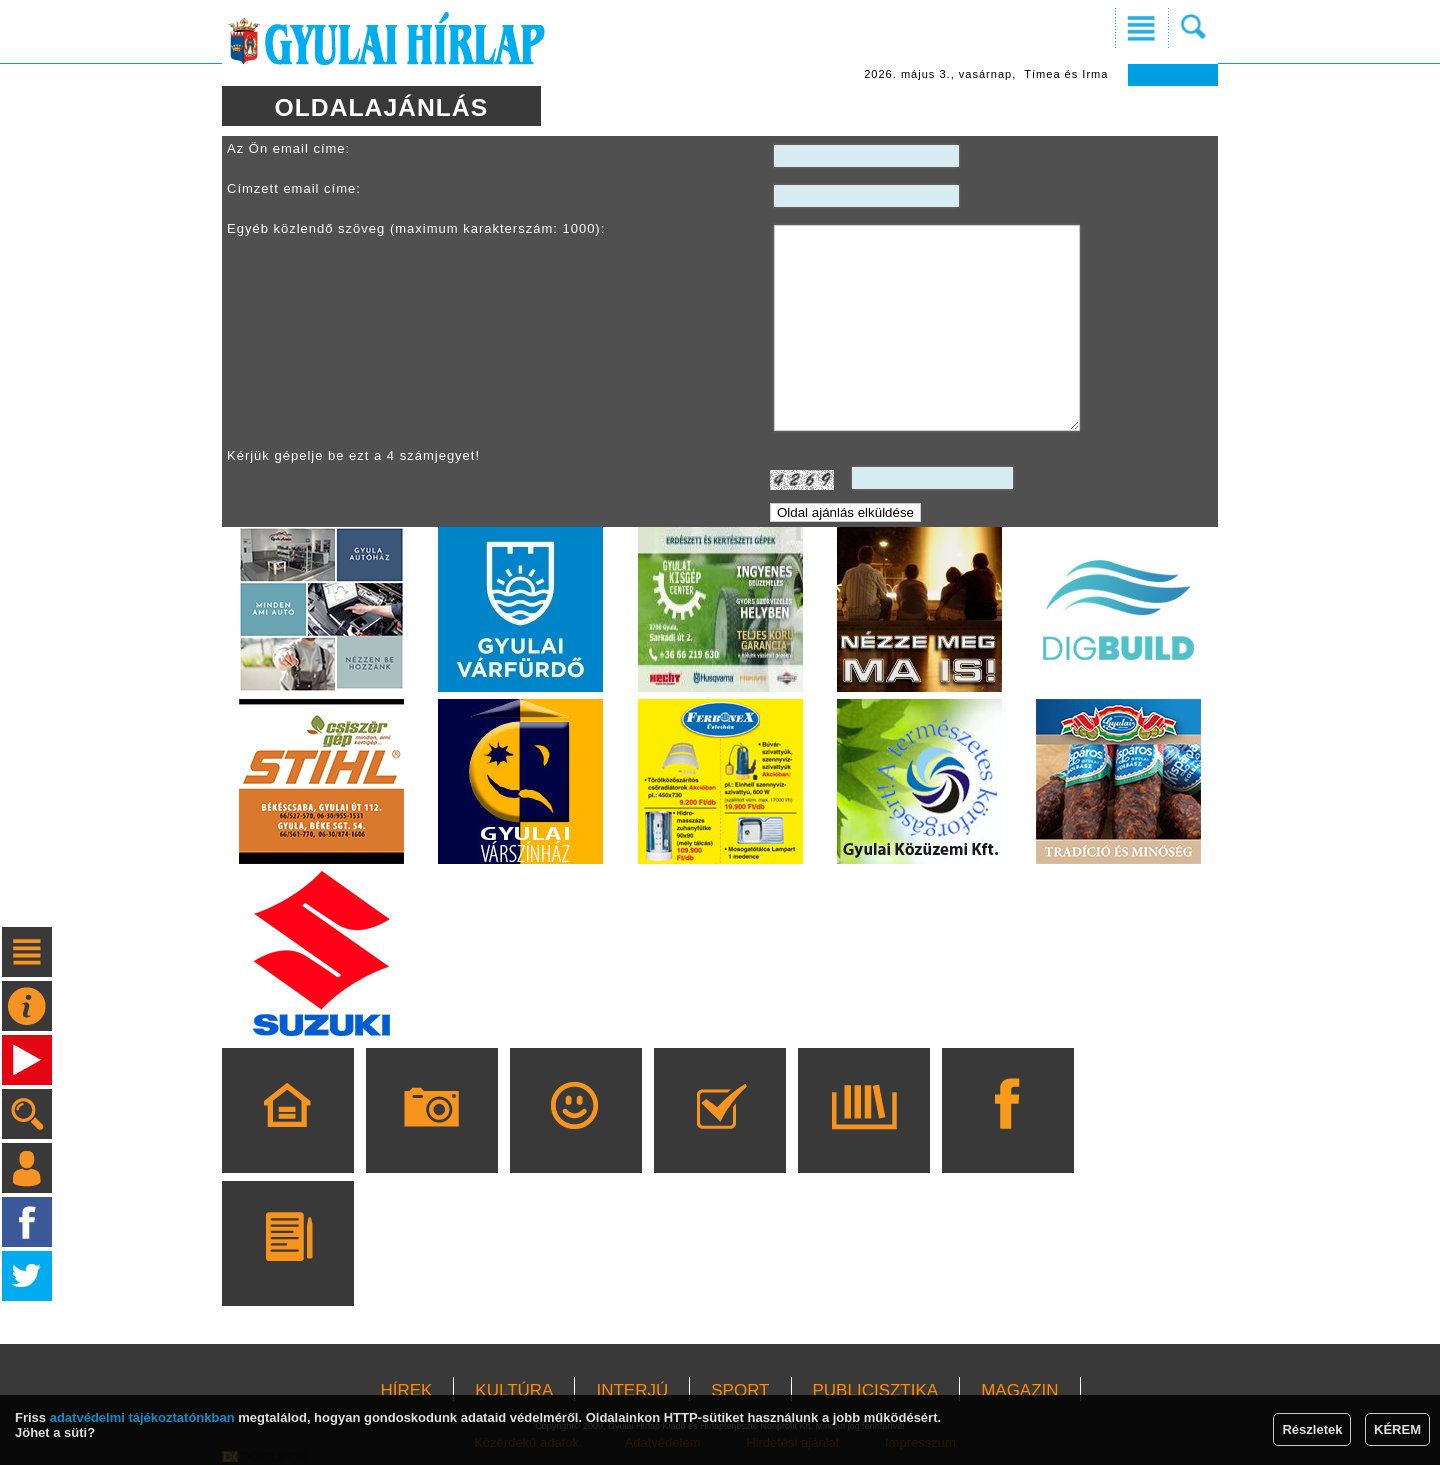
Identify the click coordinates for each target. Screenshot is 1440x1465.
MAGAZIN (1019, 1390)
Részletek (1312, 1429)
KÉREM (1397, 1429)
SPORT (740, 1390)
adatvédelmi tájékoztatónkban (142, 1417)
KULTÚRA (514, 1390)
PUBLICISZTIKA (876, 1390)
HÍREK (406, 1390)
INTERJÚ (632, 1390)
